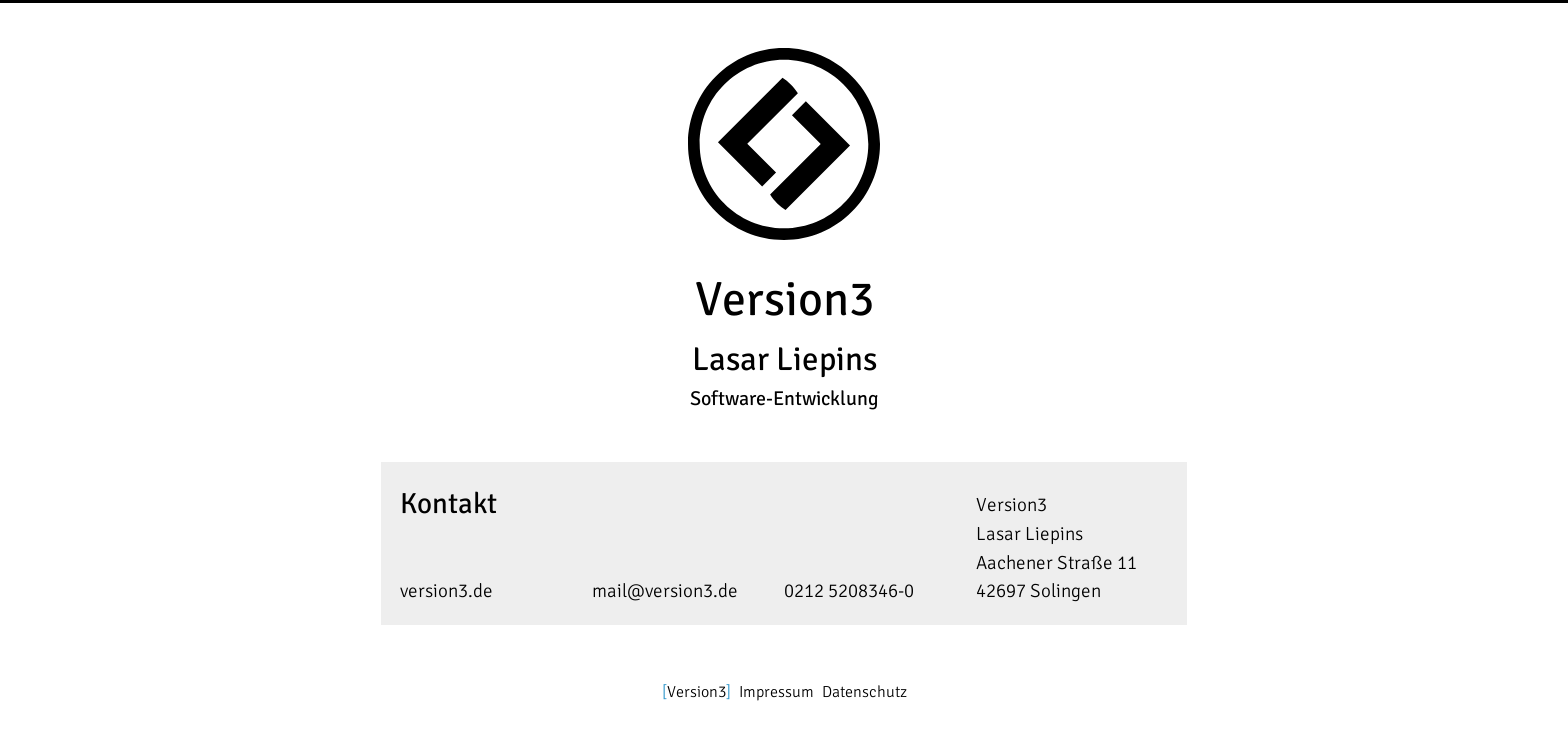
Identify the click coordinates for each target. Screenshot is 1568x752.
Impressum (776, 692)
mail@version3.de (665, 591)
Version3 (696, 692)
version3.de (446, 591)
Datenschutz (864, 692)
